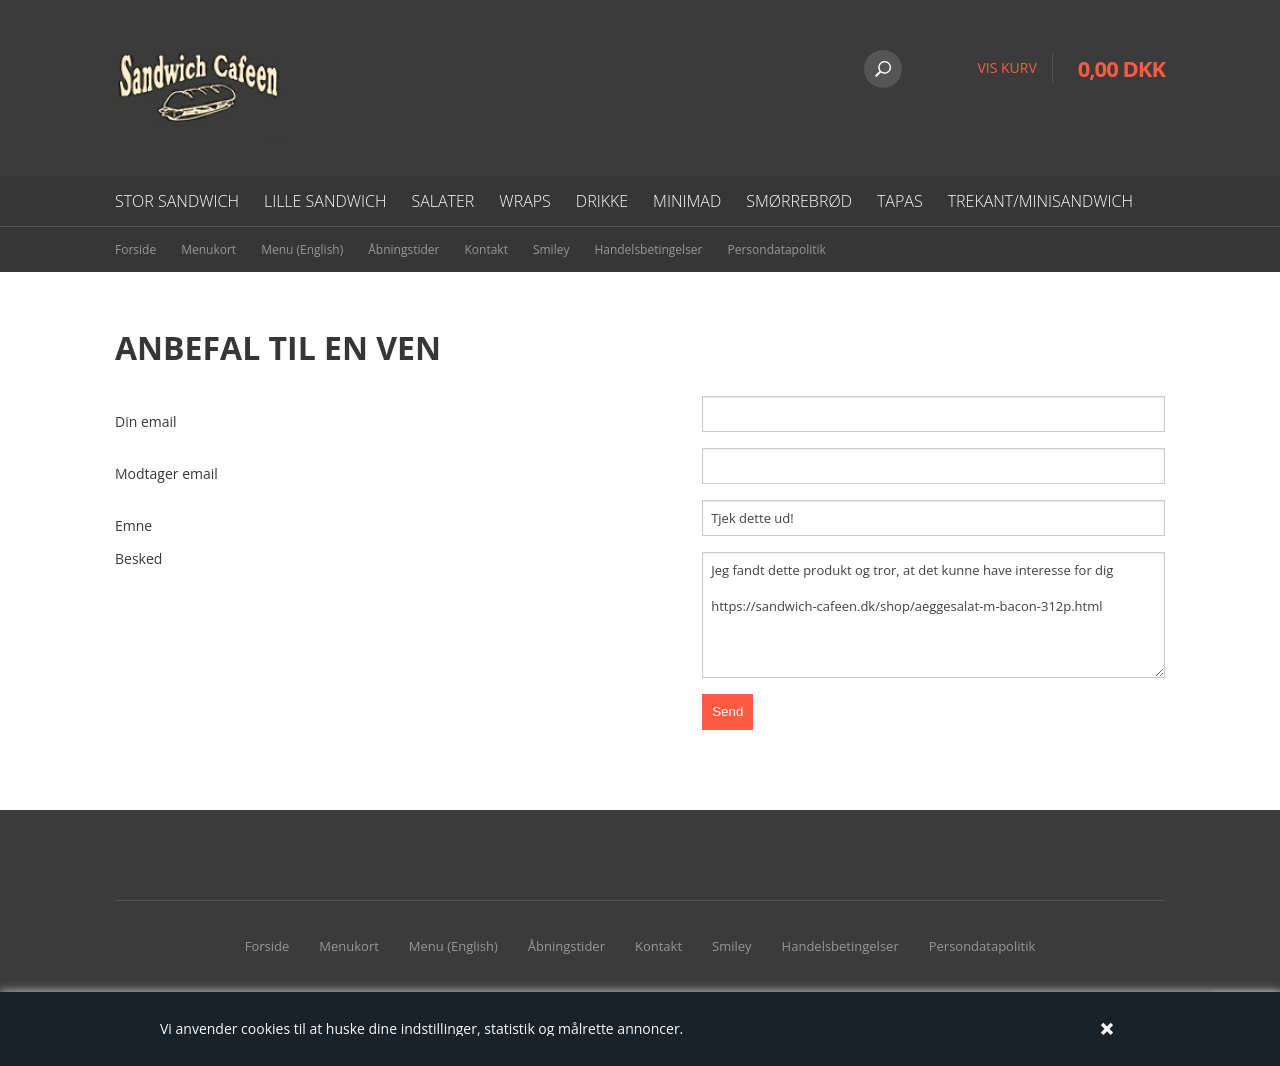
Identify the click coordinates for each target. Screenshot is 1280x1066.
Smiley (551, 249)
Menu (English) (302, 249)
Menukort (208, 249)
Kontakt (485, 249)
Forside (135, 249)
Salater (442, 201)
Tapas (900, 201)
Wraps (524, 201)
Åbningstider (403, 249)
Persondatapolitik (777, 249)
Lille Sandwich (325, 201)
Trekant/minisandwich (1040, 201)
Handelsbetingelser (648, 249)
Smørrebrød (799, 201)
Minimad (687, 201)
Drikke (602, 201)
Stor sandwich (177, 201)
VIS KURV (1006, 67)
